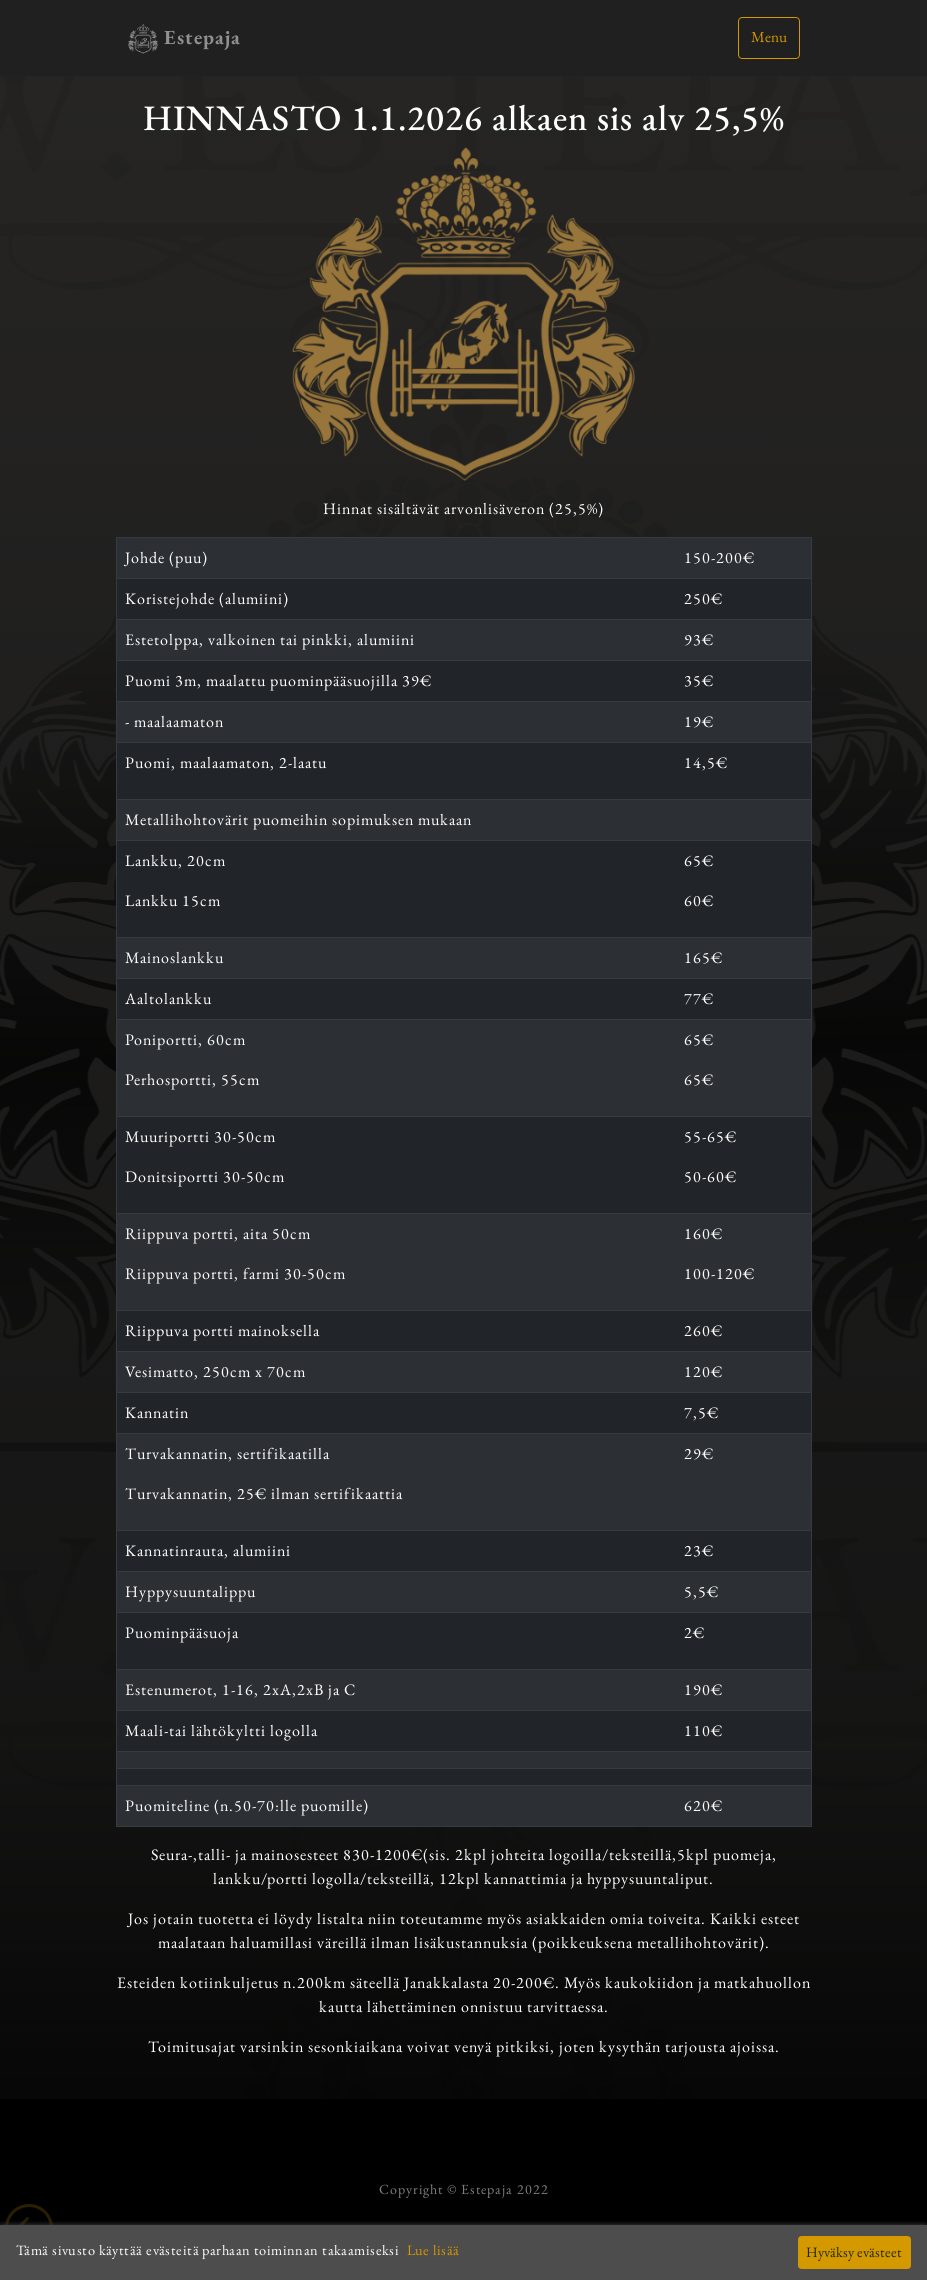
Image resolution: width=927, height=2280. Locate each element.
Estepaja (184, 38)
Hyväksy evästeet (854, 2251)
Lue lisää (433, 2249)
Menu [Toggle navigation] (769, 37)
